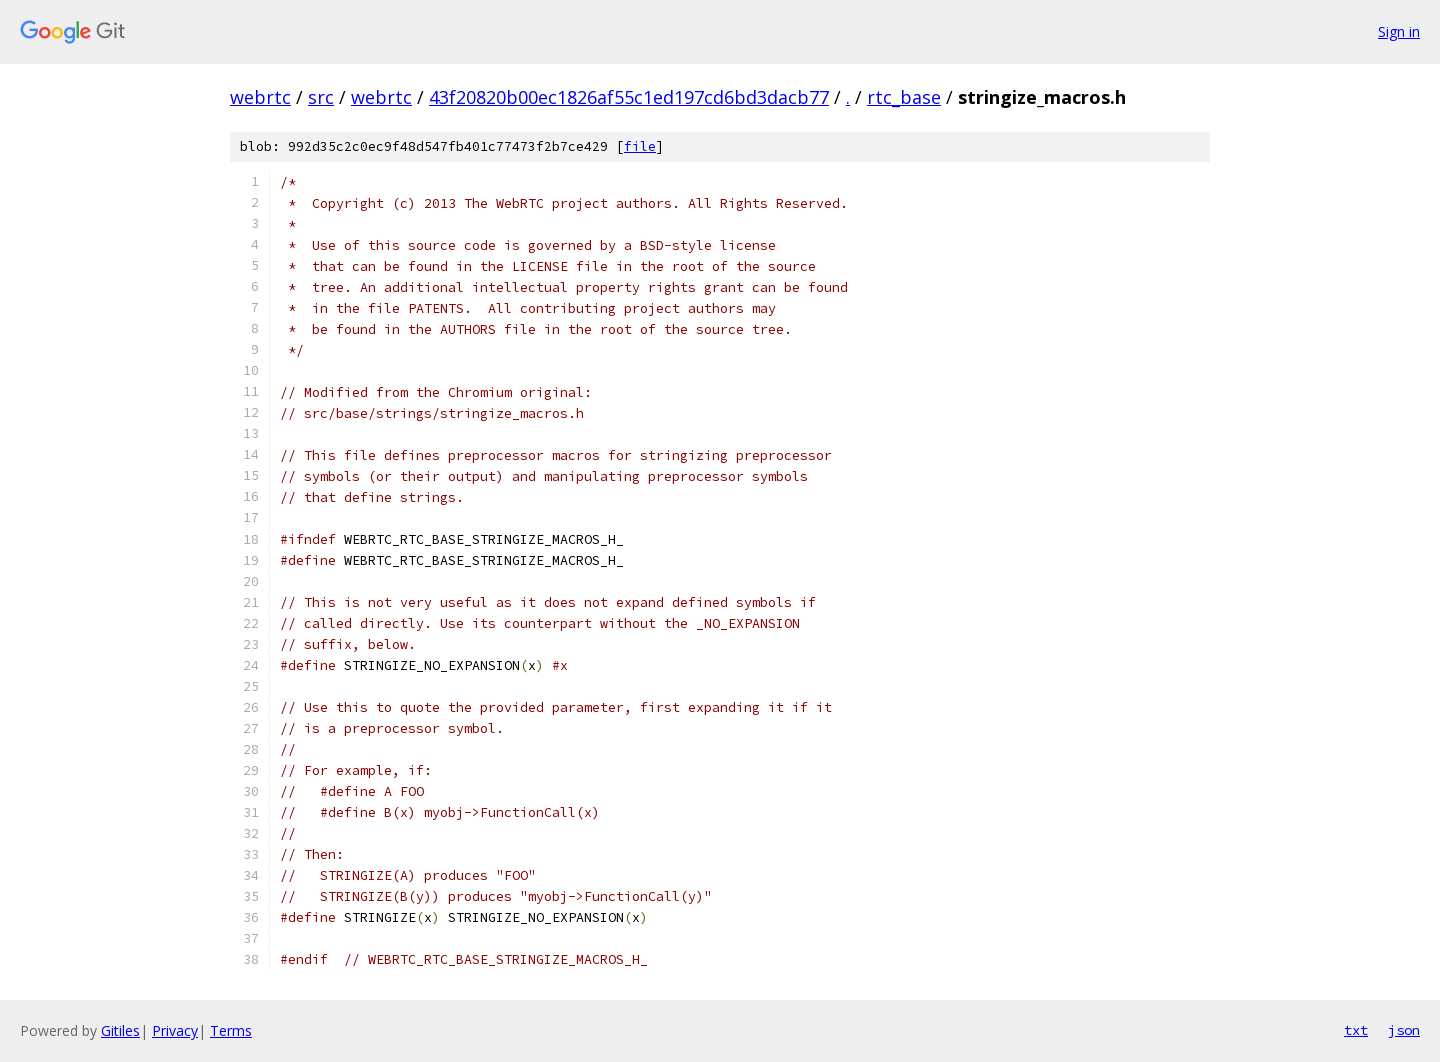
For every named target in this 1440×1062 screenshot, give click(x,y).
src (321, 97)
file (640, 146)
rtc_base (904, 97)
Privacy (175, 1030)
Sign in (1399, 31)
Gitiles (120, 1030)
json (1404, 1030)
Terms (231, 1030)
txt (1356, 1030)
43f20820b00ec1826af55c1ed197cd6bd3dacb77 (629, 97)
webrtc (260, 97)
